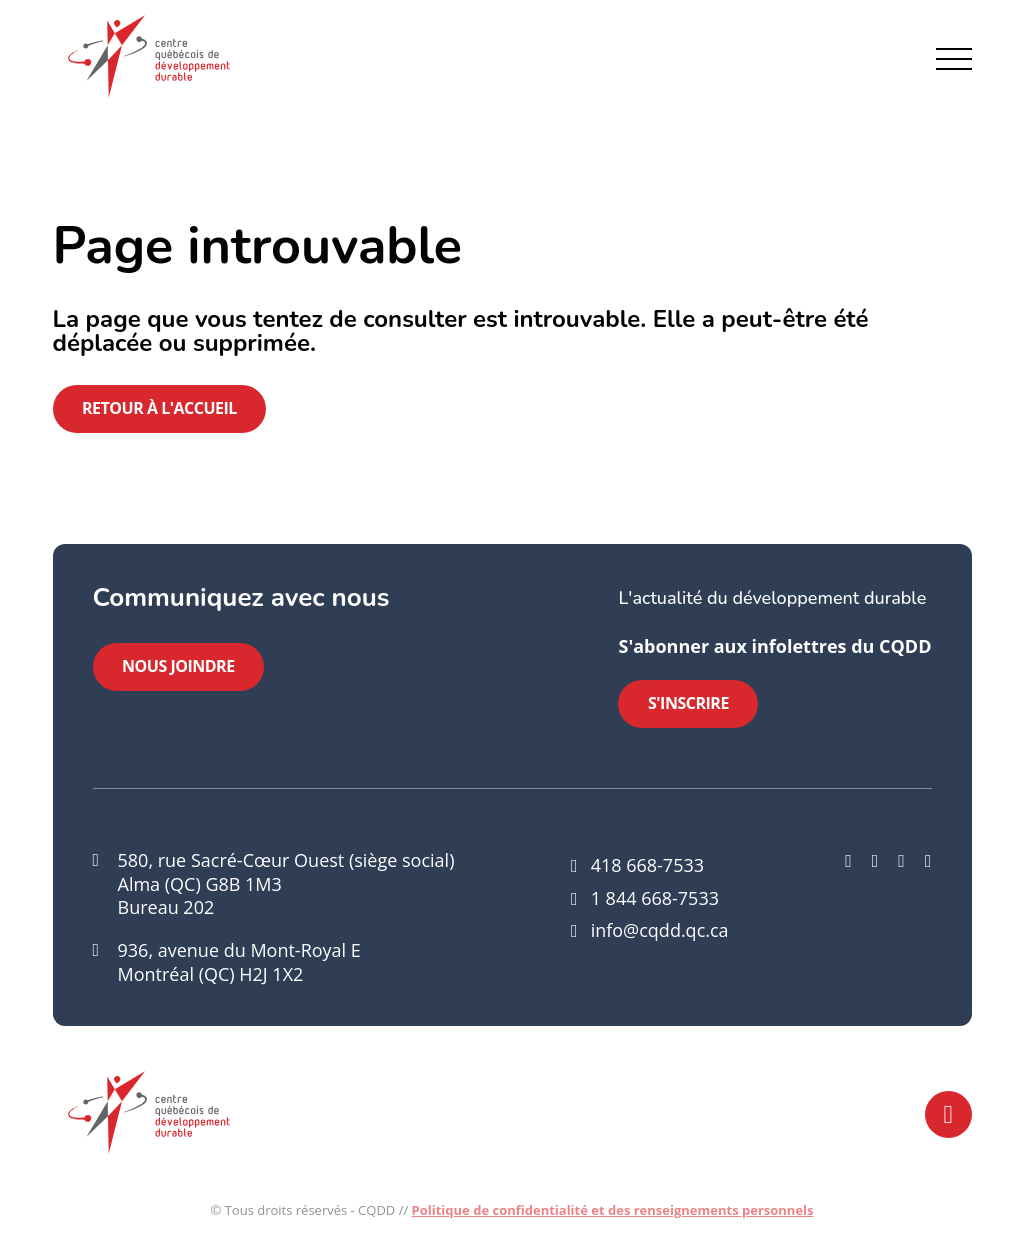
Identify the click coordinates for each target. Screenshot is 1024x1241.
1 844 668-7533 (655, 900)
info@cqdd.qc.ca (660, 932)
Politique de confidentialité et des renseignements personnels (613, 1212)
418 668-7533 (647, 867)
